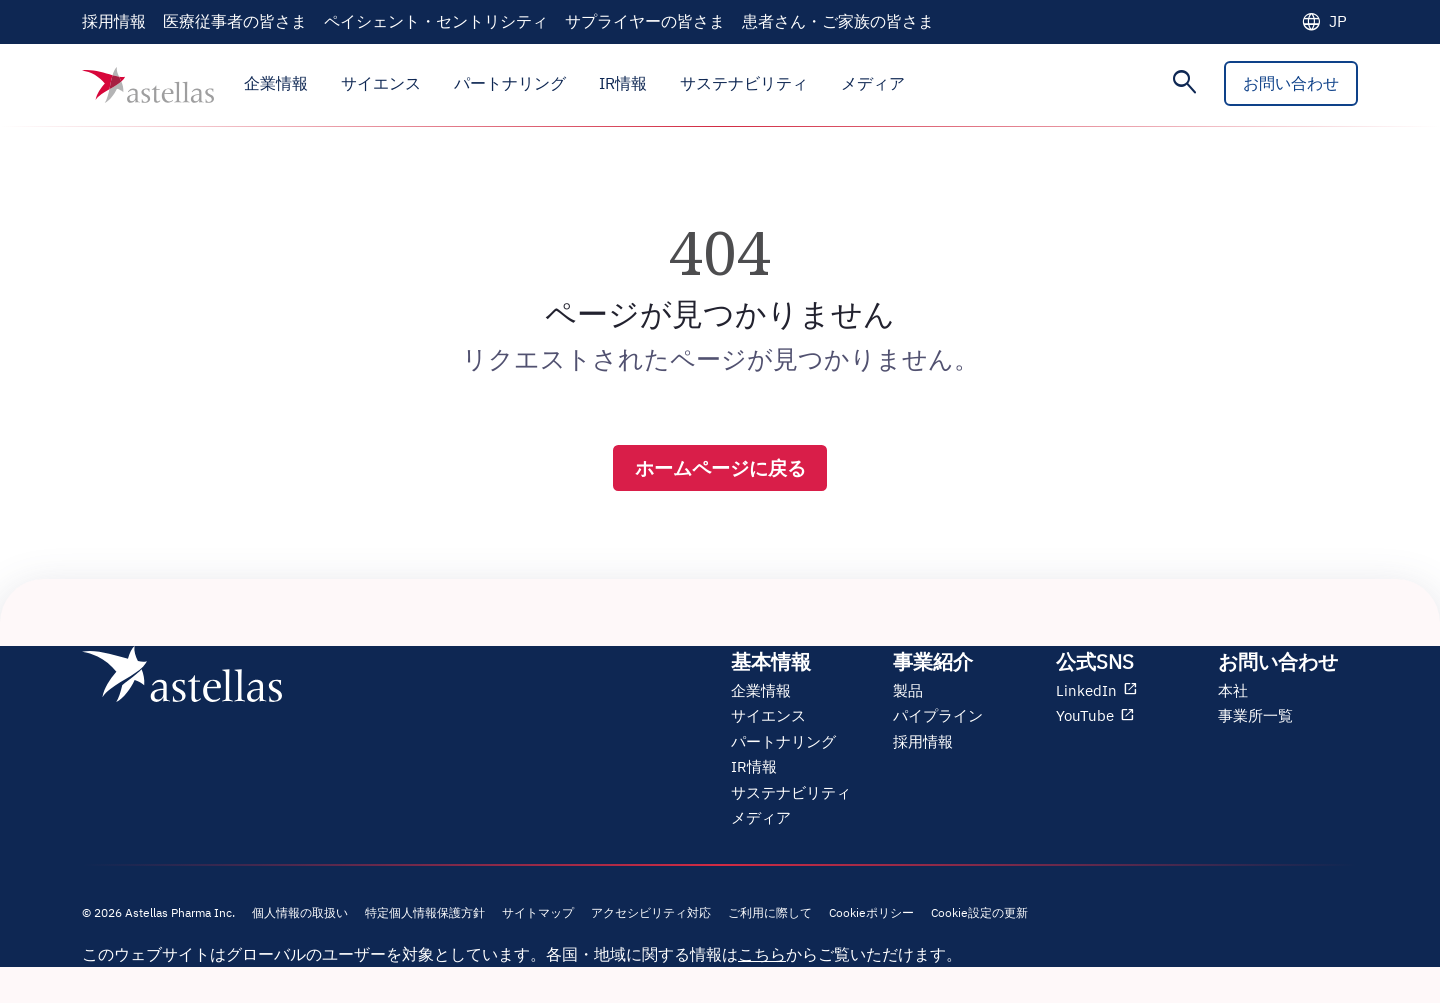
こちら (762, 957)
